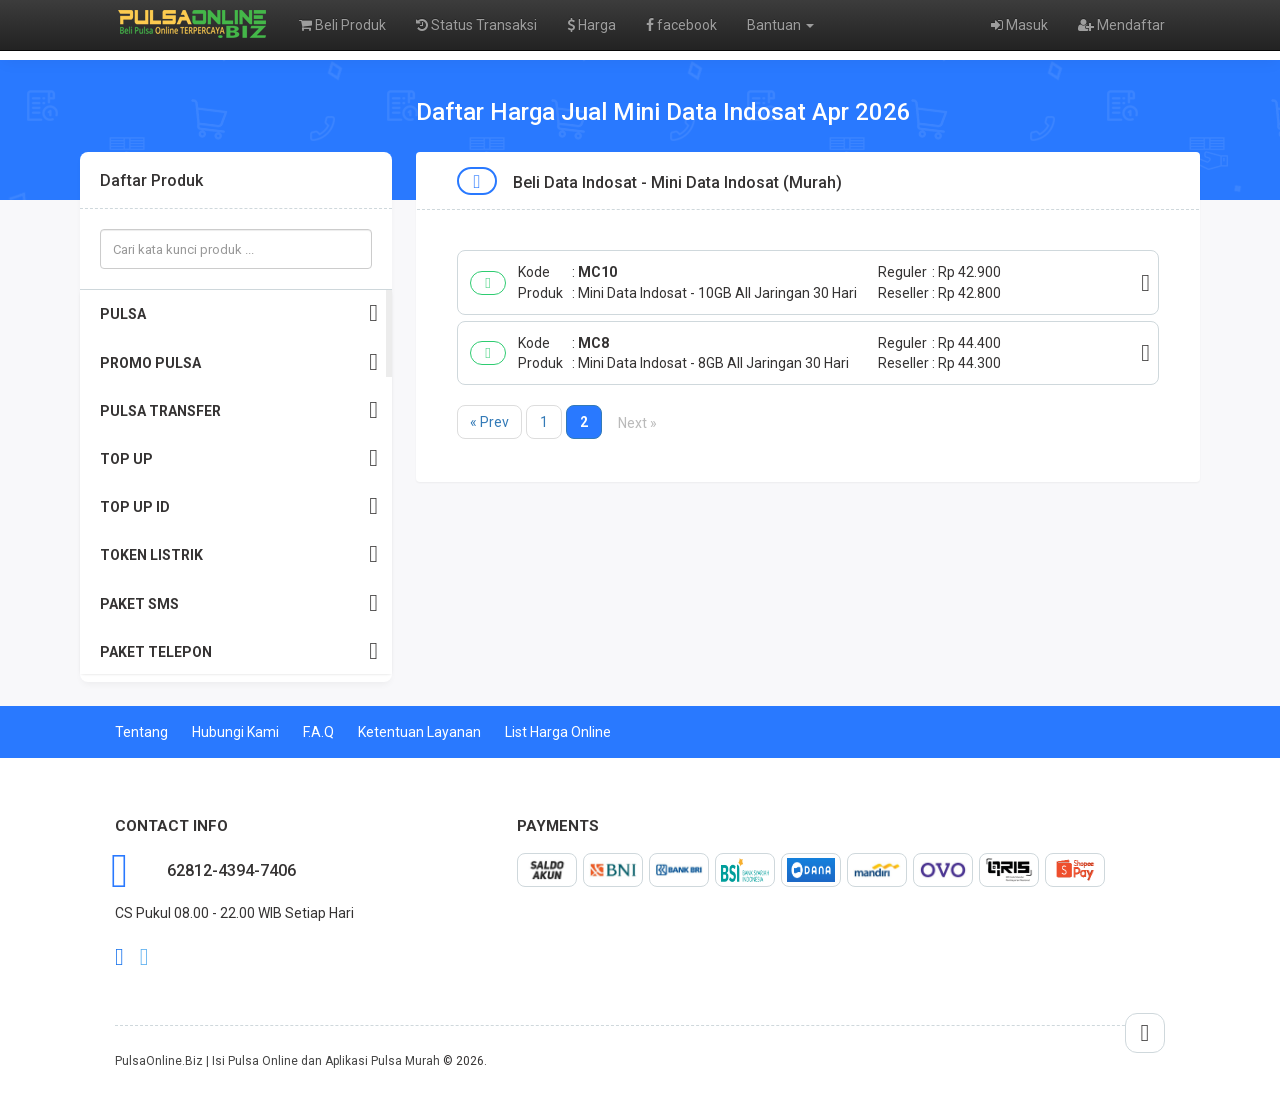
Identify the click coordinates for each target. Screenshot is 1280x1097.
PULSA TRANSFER (239, 410)
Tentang (141, 732)
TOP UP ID (239, 506)
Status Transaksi (476, 25)
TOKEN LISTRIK (239, 554)
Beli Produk (342, 25)
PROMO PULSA (239, 362)
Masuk (1019, 25)
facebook (681, 25)
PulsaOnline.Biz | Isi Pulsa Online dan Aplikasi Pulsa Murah (277, 1061)
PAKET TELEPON (239, 651)
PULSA (239, 313)
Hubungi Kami (235, 732)
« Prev (489, 422)
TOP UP (239, 458)
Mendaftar (1121, 25)
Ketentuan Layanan (419, 732)
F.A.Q (318, 732)
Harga (591, 25)
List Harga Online (558, 732)
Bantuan (780, 25)
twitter (144, 957)
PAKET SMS (239, 603)
